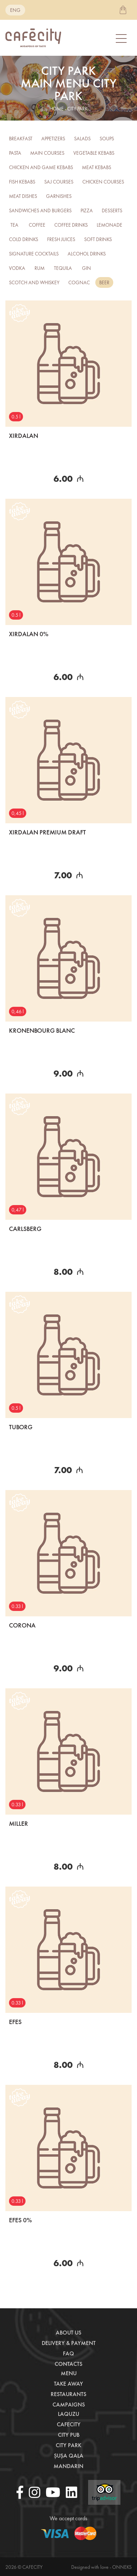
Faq (68, 2353)
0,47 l (18, 1209)
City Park (68, 2445)
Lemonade (109, 225)
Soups (107, 138)
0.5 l (16, 416)
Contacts (68, 2364)
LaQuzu (68, 2414)
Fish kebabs (22, 181)
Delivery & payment (69, 2343)
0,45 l (18, 813)
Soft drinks (98, 239)
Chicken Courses (103, 181)
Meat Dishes (23, 196)
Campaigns (68, 2404)
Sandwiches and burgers (40, 210)
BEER (104, 282)
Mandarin (68, 2466)
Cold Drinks (23, 239)
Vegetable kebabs (93, 153)
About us (68, 2332)
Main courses (47, 153)
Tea (14, 225)
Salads (82, 138)
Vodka (17, 268)
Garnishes (59, 196)
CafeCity (69, 2424)
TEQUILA (63, 268)
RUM (40, 268)
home (57, 108)
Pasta (15, 153)
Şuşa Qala (68, 2455)
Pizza (87, 210)
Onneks (122, 2567)
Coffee (37, 225)
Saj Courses (58, 181)
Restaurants (68, 2394)
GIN (86, 268)
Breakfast (20, 138)
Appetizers (53, 138)
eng (15, 10)
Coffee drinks (71, 225)
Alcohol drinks (87, 253)
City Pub (68, 2435)
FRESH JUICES (61, 239)
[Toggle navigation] (122, 37)
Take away (68, 2383)
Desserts (112, 210)
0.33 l (17, 1606)
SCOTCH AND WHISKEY (34, 282)
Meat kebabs (96, 167)
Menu (69, 2373)
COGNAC (79, 282)
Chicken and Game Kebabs (41, 167)
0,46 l (18, 1011)
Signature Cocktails (34, 253)
